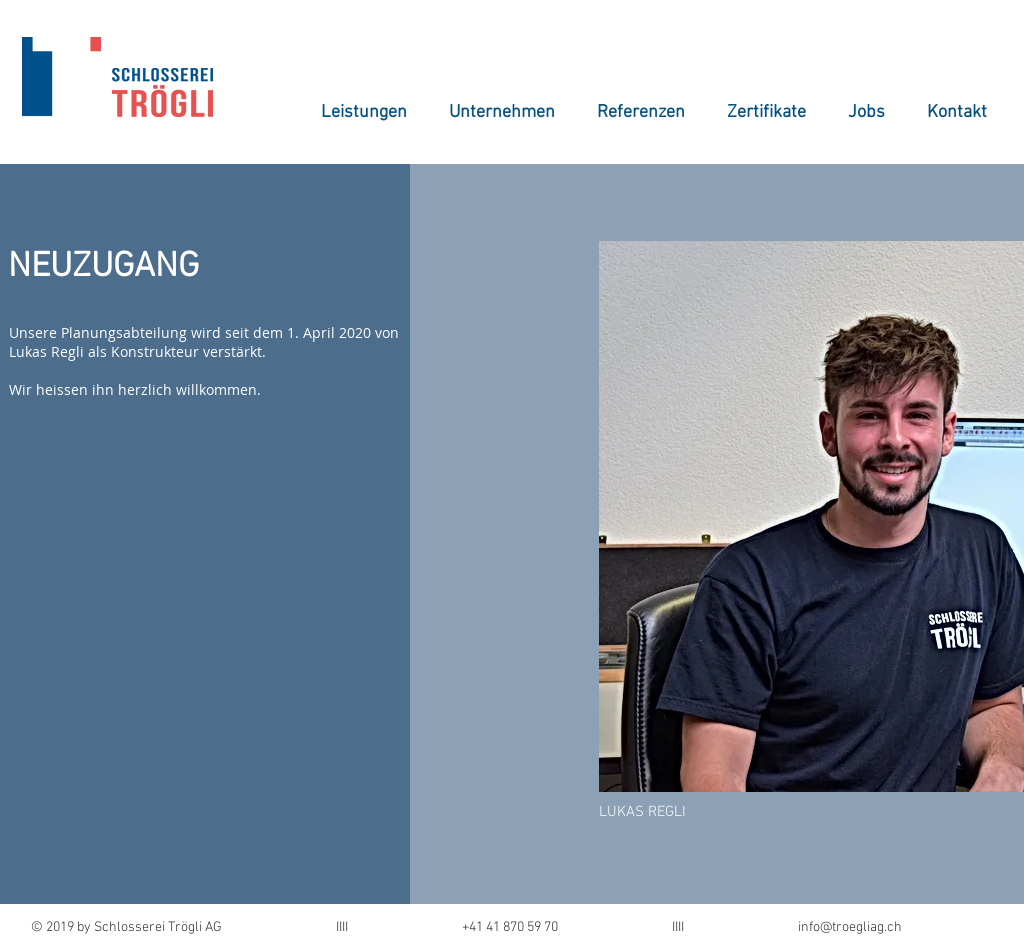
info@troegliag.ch (850, 927)
